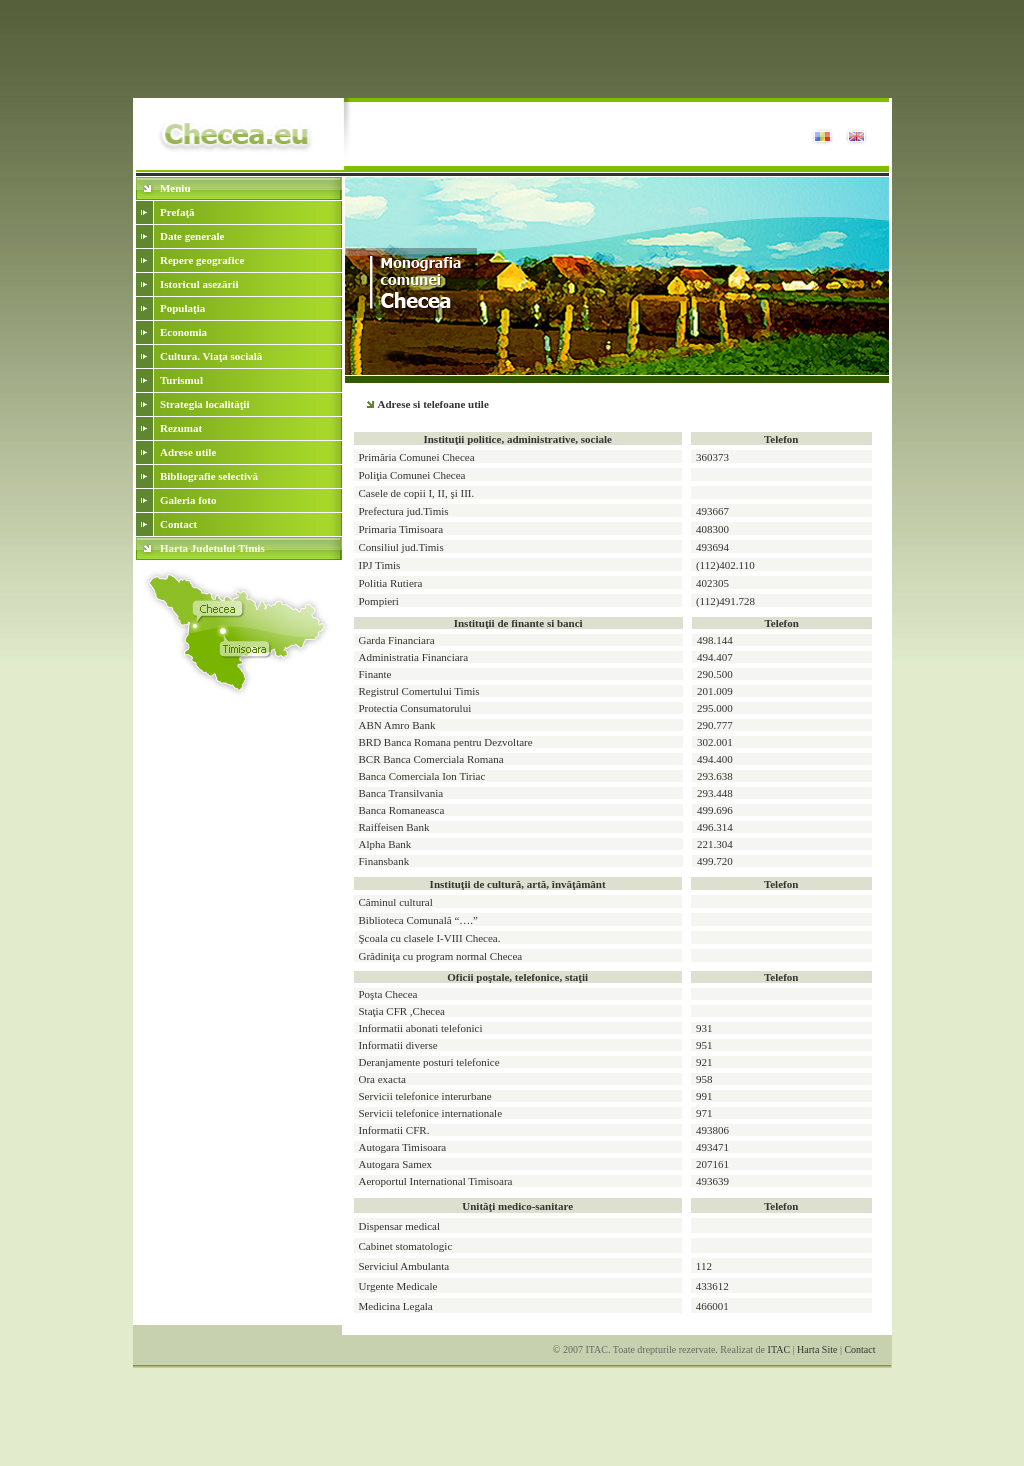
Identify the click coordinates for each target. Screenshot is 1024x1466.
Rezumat (181, 428)
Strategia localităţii (205, 404)
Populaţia (182, 308)
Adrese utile (188, 452)
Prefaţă (177, 212)
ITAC (779, 1349)
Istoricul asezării (199, 284)
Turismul (181, 380)
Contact (178, 524)
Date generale (192, 236)
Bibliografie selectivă (209, 476)
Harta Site (817, 1349)
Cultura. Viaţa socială (211, 356)
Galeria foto (188, 500)
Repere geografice (202, 260)
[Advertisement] (512, 53)
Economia (183, 332)
